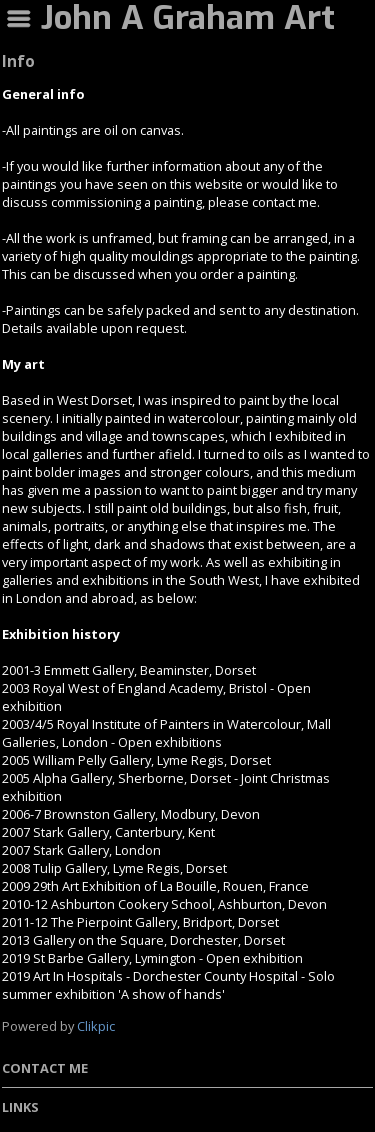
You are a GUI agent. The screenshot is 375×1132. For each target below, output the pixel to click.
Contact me (45, 1068)
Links (20, 1107)
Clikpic (96, 1026)
